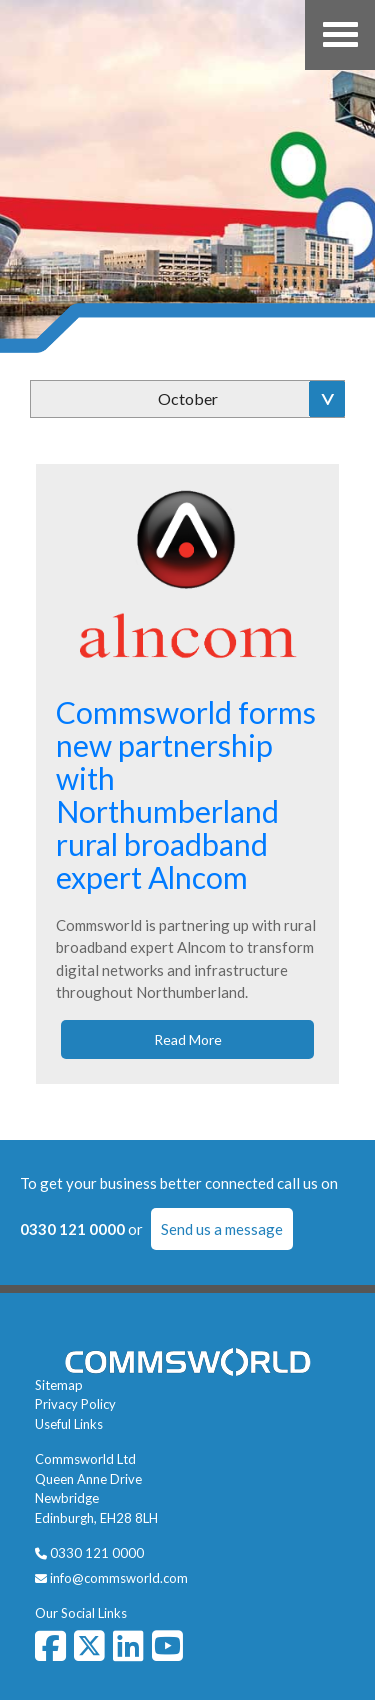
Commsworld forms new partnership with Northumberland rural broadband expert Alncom (186, 794)
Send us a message (222, 1229)
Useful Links (69, 1424)
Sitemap (59, 1385)
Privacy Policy (75, 1404)
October (188, 398)
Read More (188, 1039)
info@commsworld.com (119, 1578)
